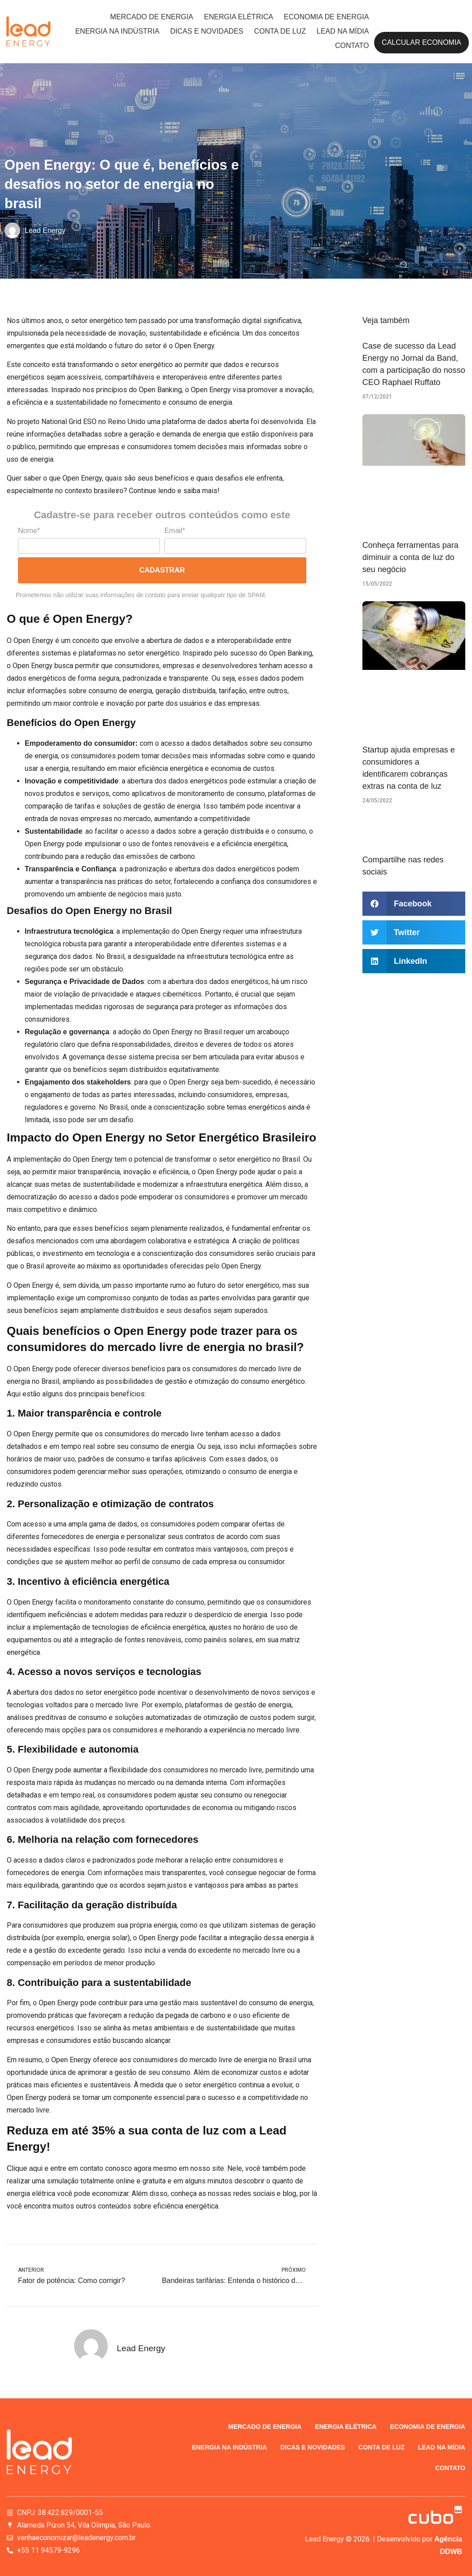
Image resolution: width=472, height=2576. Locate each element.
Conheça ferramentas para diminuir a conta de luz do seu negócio (410, 557)
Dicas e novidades (206, 31)
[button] (413, 904)
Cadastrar (162, 570)
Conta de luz (280, 31)
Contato (352, 45)
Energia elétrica (238, 17)
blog (289, 2193)
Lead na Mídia (343, 31)
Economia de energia (326, 17)
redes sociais (254, 2193)
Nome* (29, 530)
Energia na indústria (117, 31)
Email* (174, 530)
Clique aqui (25, 2168)
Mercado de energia (151, 17)
